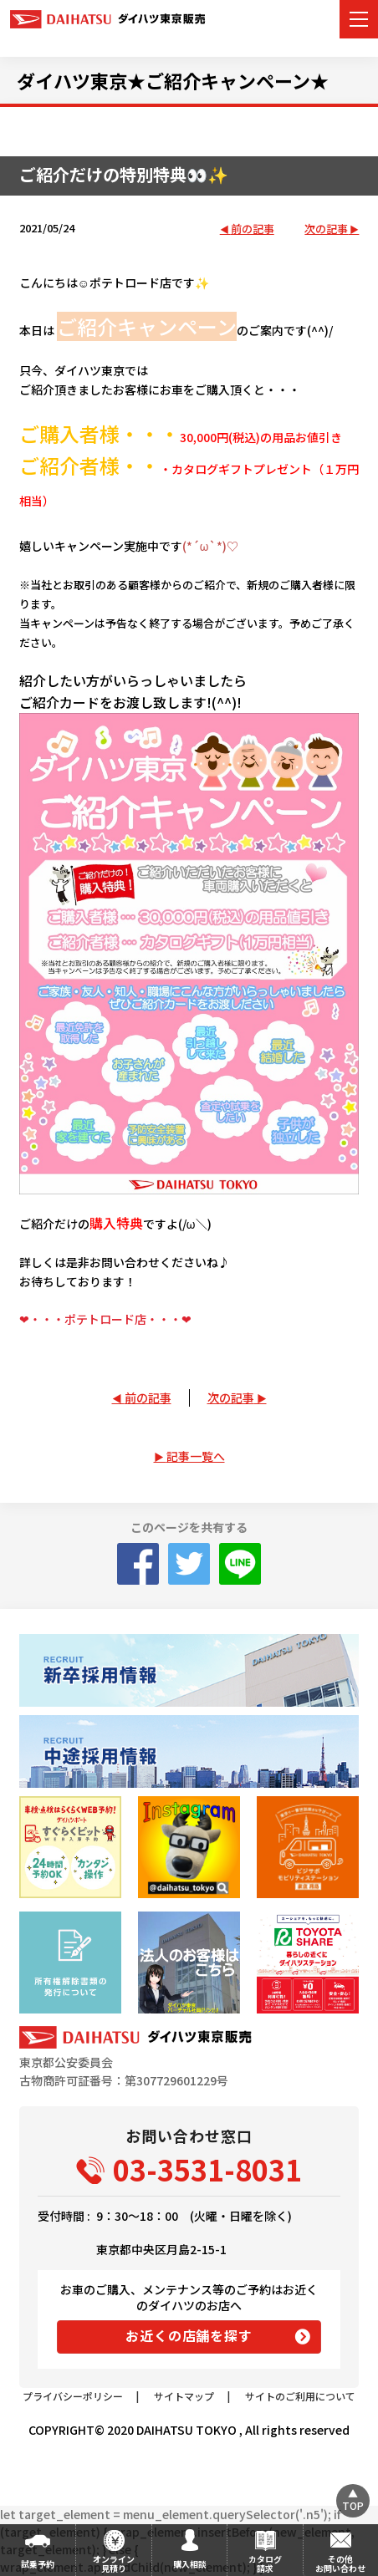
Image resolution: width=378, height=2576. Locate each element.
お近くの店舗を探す (188, 2335)
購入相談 (190, 2564)
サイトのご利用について (300, 2396)
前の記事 (252, 229)
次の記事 (326, 229)
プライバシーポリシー (73, 2396)
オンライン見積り (114, 2563)
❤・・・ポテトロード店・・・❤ (105, 1319)
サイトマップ (184, 2396)
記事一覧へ (195, 1456)
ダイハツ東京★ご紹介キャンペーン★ (173, 80)
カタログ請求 (265, 2563)
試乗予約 (37, 2564)
